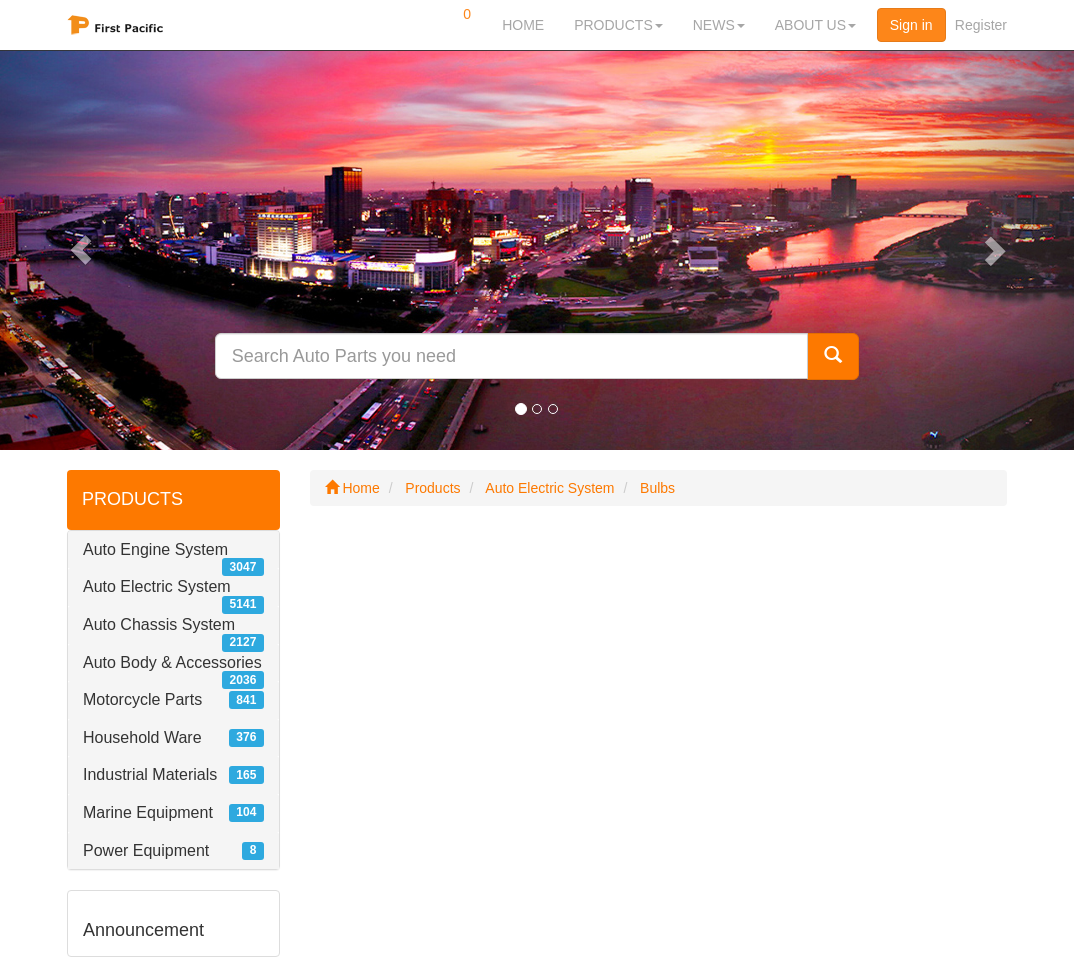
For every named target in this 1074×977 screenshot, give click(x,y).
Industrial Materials (150, 774)
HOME (523, 25)
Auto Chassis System (159, 624)
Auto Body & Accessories (172, 662)
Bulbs (657, 488)
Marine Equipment (148, 812)
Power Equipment (146, 850)
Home (352, 488)
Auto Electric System (157, 586)
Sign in (911, 25)
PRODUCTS (618, 25)
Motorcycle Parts (142, 699)
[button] (80, 250)
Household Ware (142, 737)
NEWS (719, 25)
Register (981, 25)
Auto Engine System (155, 549)
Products (432, 488)
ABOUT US (815, 25)
